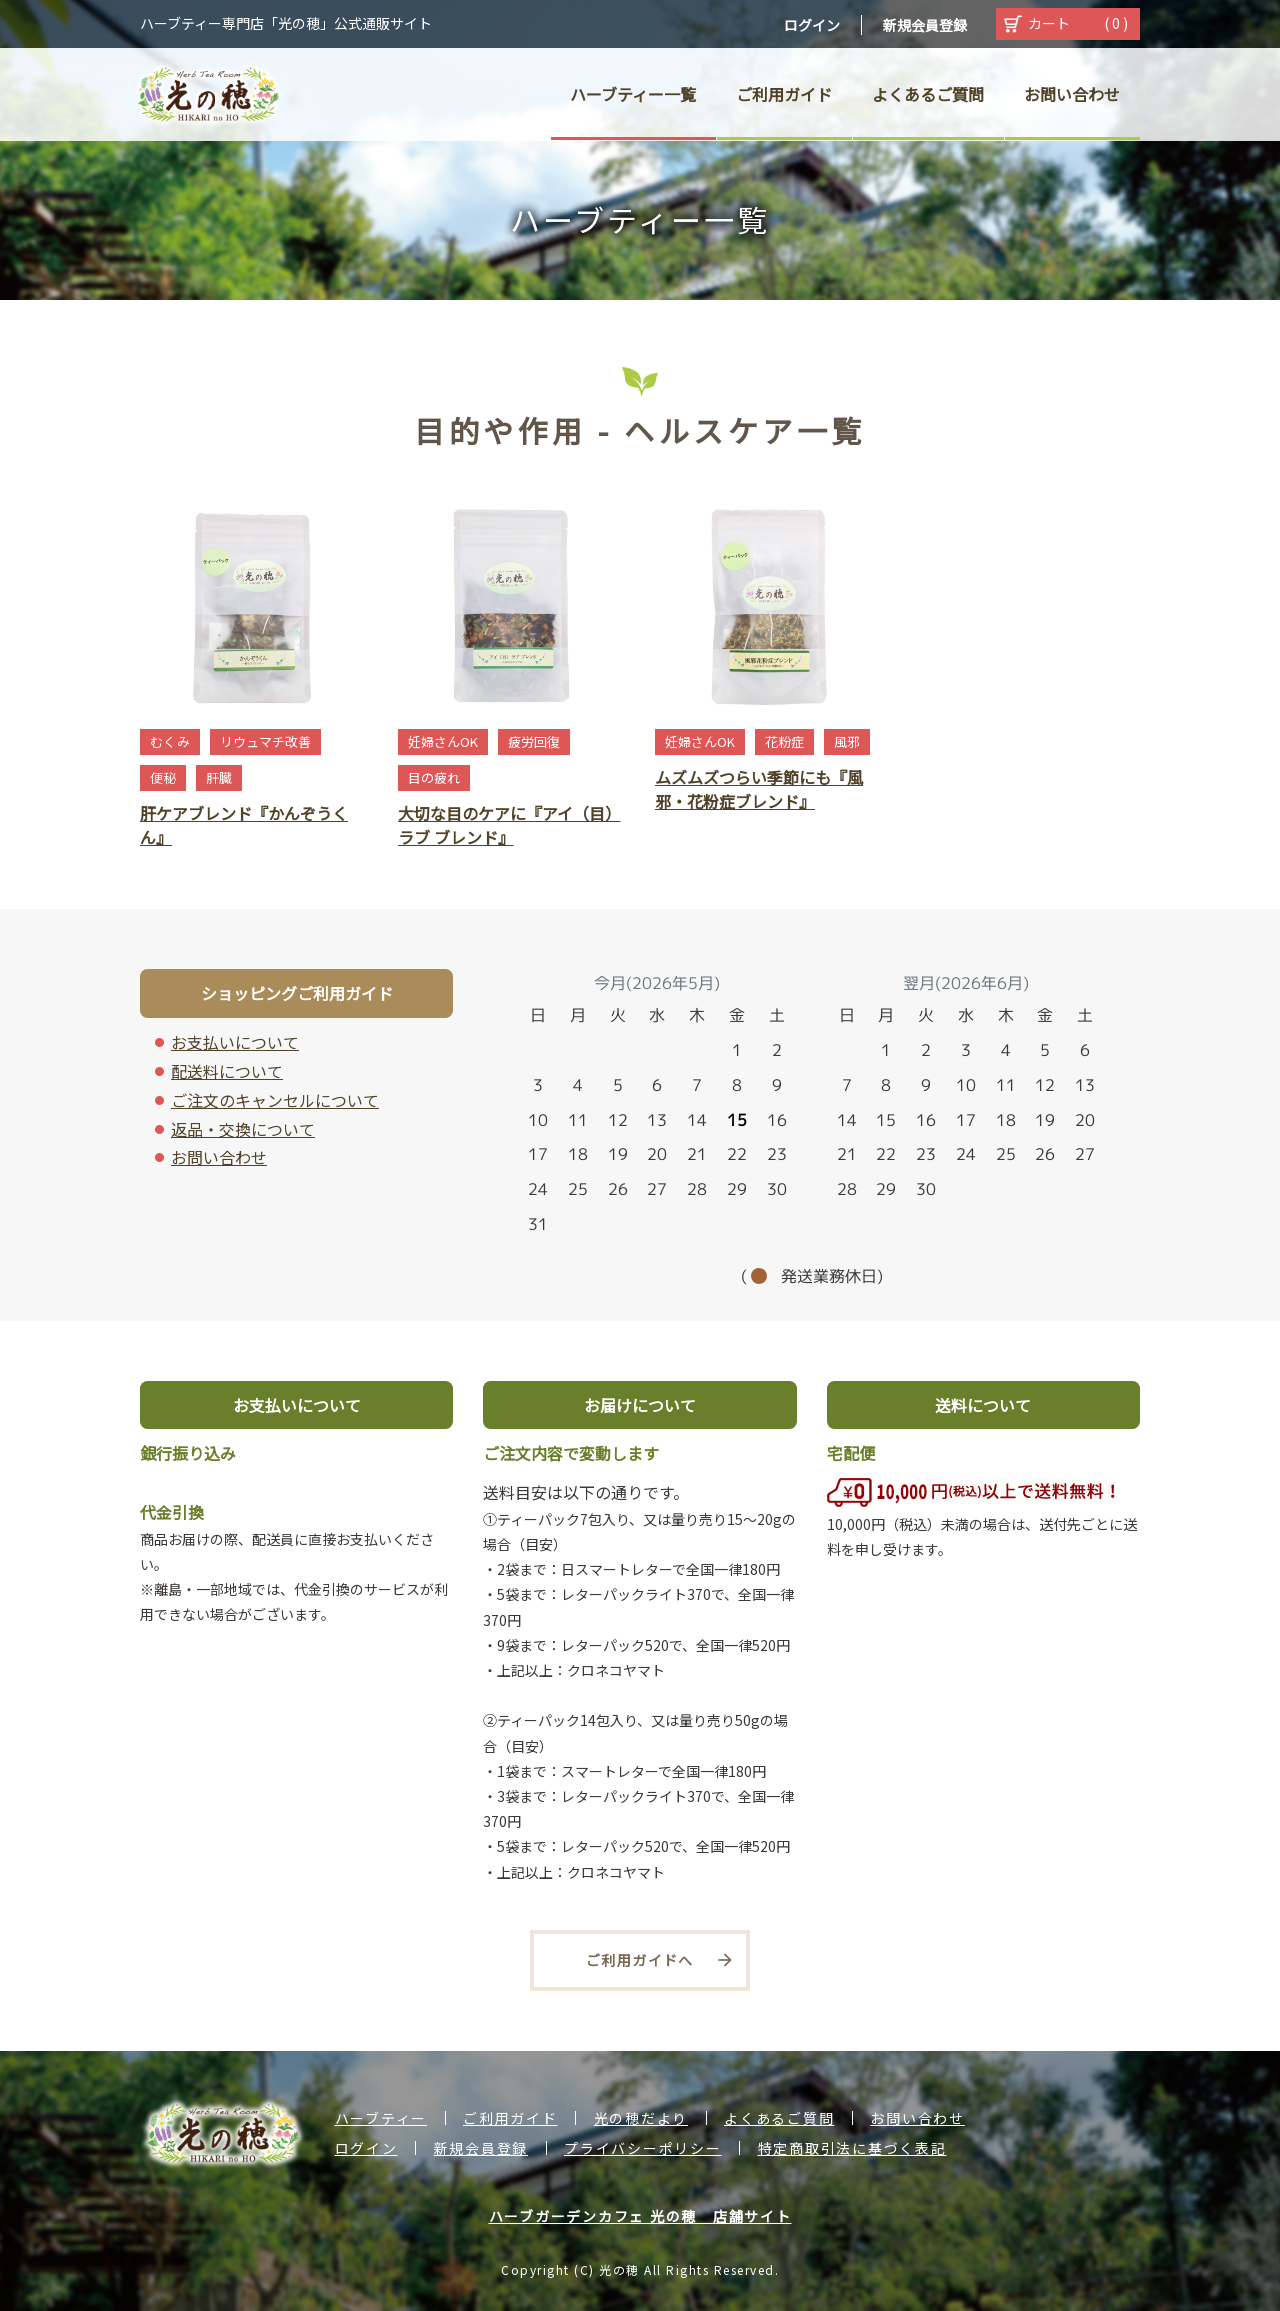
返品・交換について (243, 1129)
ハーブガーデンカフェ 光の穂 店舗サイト (640, 2216)
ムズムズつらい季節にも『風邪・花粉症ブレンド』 (759, 789)
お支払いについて (235, 1042)
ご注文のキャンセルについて (275, 1100)
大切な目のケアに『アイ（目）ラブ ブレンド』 (509, 825)
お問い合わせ (219, 1157)
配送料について (227, 1071)
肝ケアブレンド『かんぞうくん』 (244, 825)
